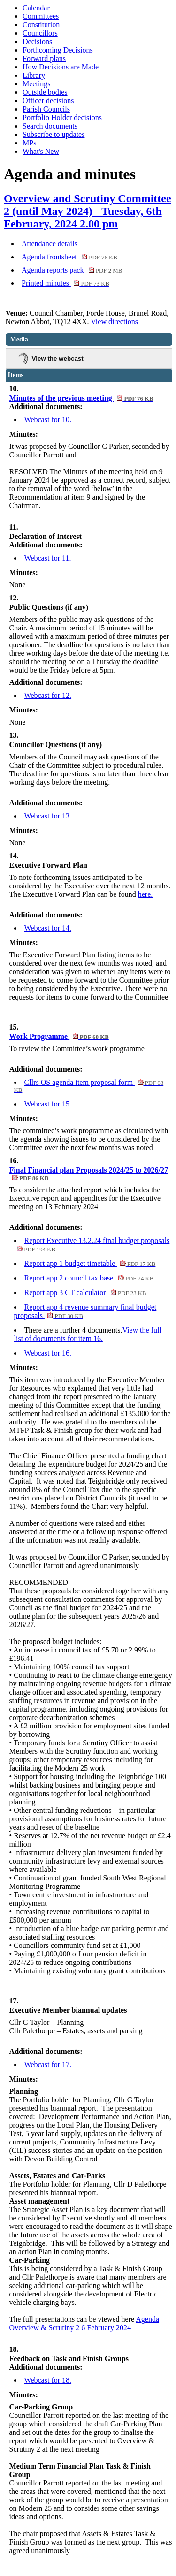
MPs (29, 143)
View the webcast (58, 358)
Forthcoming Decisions (58, 50)
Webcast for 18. (47, 2380)
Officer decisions (48, 101)
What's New (41, 151)
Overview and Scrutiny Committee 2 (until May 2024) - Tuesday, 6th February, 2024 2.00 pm (87, 211)
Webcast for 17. (47, 2064)
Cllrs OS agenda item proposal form (89, 1085)
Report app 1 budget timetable (90, 1263)
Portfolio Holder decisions (62, 117)
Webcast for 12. (47, 695)
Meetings (37, 84)
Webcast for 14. (47, 928)
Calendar (36, 8)
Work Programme (59, 1036)
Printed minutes (65, 283)
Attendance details (49, 244)
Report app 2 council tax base (89, 1278)
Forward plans (44, 58)
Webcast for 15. (47, 1104)
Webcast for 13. (47, 816)
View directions (114, 322)
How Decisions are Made (61, 67)
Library (34, 75)
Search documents (50, 126)
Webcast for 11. (47, 558)
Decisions (37, 41)
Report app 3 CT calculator (85, 1292)
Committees (41, 16)
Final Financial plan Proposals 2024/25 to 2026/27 (88, 1174)
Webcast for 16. (47, 1353)
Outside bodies (45, 92)
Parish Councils (46, 109)
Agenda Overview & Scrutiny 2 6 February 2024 (84, 2323)
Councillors (40, 33)
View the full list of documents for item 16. (87, 1334)
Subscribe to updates (53, 134)
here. (145, 894)
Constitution (41, 25)
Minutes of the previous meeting (81, 398)
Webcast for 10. (47, 420)
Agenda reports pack (72, 270)
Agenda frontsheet (69, 257)
